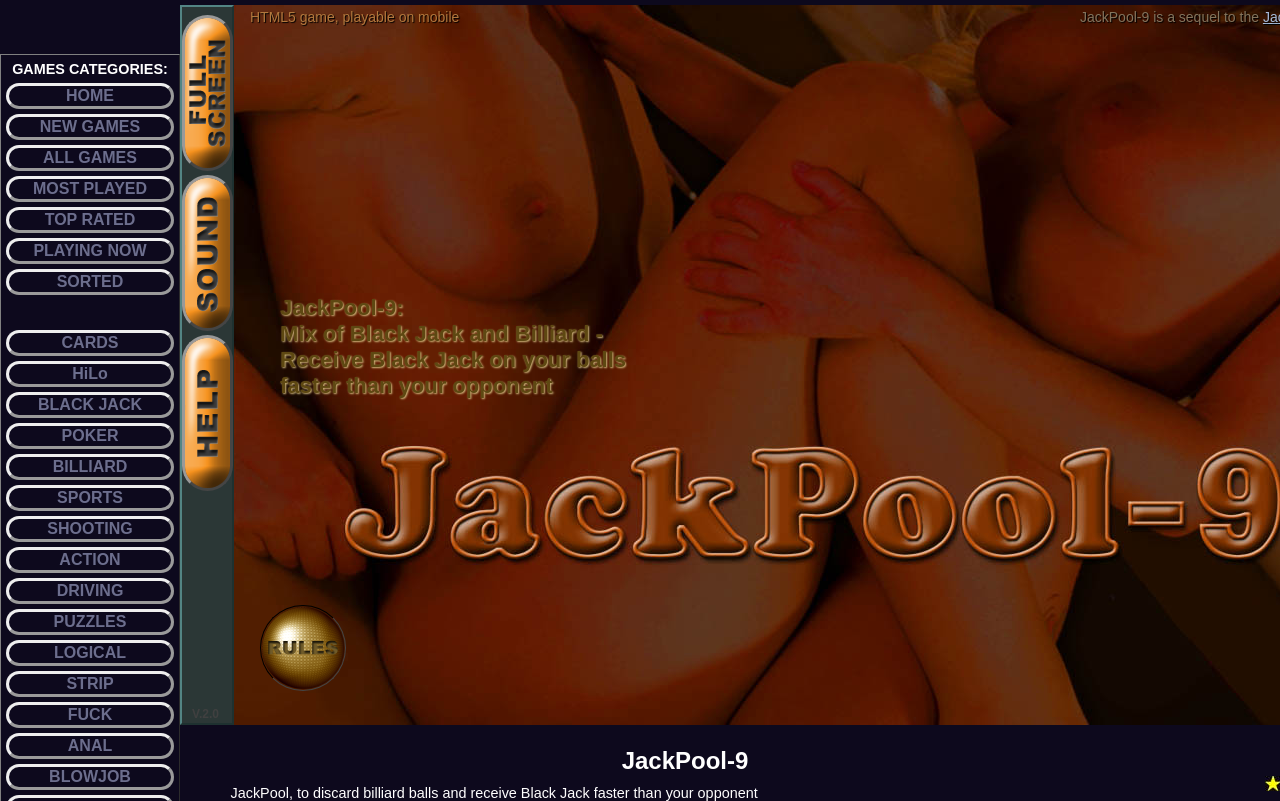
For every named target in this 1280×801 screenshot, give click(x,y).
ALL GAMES (90, 157)
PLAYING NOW (89, 250)
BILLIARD (90, 466)
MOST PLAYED (90, 188)
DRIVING (90, 590)
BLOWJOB (90, 776)
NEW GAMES (90, 126)
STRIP (89, 683)
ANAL (90, 745)
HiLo (90, 373)
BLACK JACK (90, 404)
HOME (90, 95)
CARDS (90, 342)
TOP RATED (90, 219)
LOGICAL (90, 652)
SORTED (90, 281)
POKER (90, 435)
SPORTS (90, 497)
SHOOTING (89, 528)
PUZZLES (90, 621)
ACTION (89, 559)
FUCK (90, 714)
